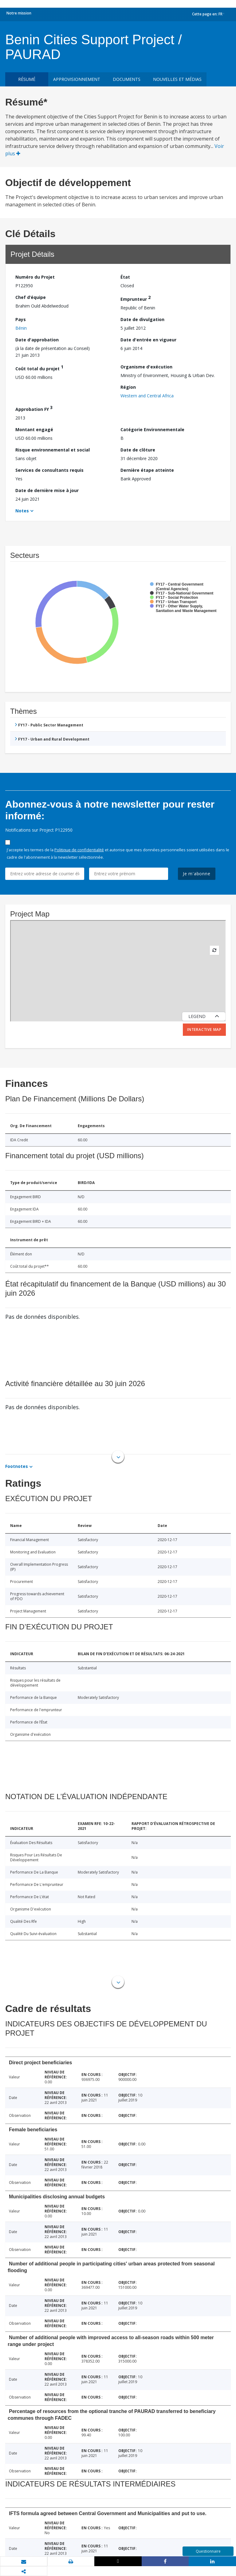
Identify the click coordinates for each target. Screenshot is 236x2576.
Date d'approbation (37, 340)
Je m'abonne (196, 874)
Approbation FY (34, 408)
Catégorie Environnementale (152, 429)
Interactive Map (204, 1029)
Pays (20, 319)
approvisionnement (76, 79)
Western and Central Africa (147, 396)
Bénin (21, 328)
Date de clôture (137, 450)
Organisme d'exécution (146, 367)
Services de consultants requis (49, 470)
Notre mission (18, 13)
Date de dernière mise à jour (47, 490)
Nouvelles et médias (177, 79)
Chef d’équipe (30, 297)
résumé (26, 79)
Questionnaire (208, 2551)
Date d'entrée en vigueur (148, 340)
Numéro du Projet (35, 277)
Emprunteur (135, 298)
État (125, 277)
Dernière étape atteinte (147, 470)
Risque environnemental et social (52, 450)
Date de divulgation (142, 319)
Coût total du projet (39, 368)
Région (128, 387)
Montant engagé (34, 429)
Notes (22, 511)
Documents (126, 79)
